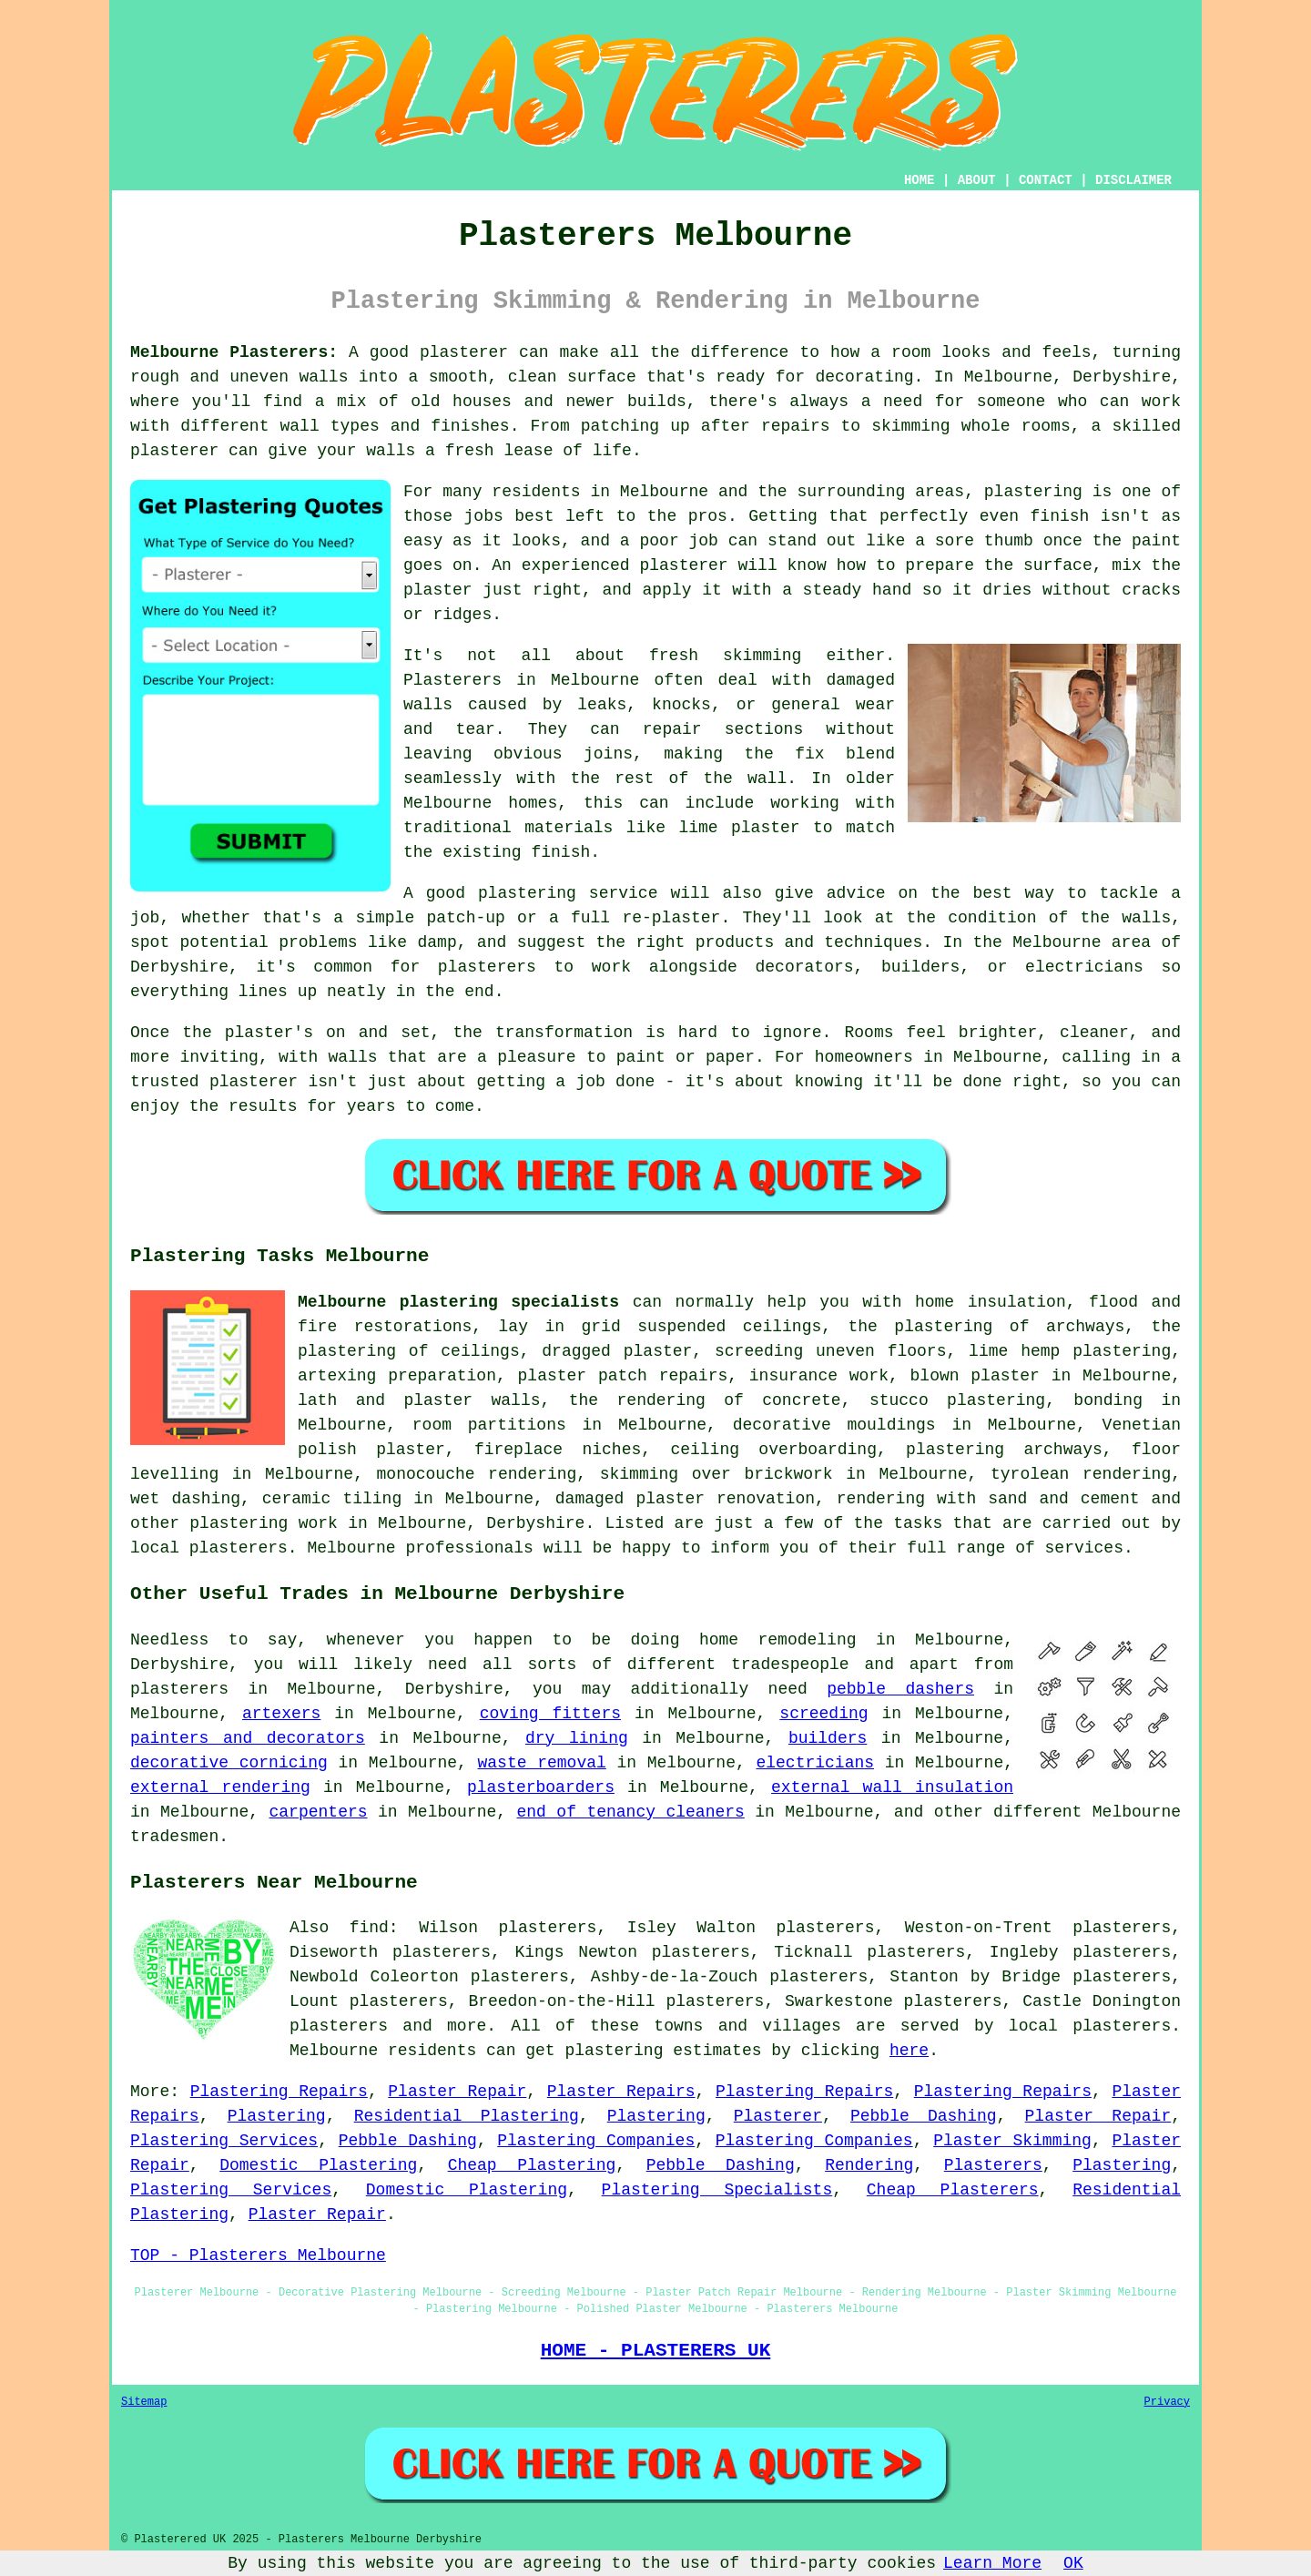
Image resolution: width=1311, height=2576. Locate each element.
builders (827, 1738)
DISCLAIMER (1133, 180)
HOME (919, 180)
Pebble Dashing (923, 2116)
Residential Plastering (466, 2116)
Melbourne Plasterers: (234, 352)
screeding (823, 1714)
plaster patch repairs (623, 1376)
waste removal (542, 1763)
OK (1073, 2563)
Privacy (1167, 2402)
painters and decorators (247, 1738)
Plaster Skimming (1012, 2141)
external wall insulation (892, 1787)
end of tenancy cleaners (631, 1812)
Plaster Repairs (621, 2091)
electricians (815, 1763)
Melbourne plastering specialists (458, 1302)
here (909, 2050)
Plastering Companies (596, 2141)
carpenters (318, 1812)
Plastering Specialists (717, 2190)
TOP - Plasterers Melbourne (258, 2255)
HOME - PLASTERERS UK (656, 2350)
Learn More (992, 2563)
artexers (281, 1714)
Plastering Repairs (279, 2091)
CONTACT (1045, 180)
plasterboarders (541, 1787)
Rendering (869, 2165)
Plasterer (778, 2116)
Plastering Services (224, 2141)
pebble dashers (900, 1689)
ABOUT (977, 180)
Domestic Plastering (318, 2165)
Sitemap (144, 2402)
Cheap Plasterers (953, 2190)
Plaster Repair (457, 2091)
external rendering (220, 1787)
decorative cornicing (229, 1763)
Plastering (277, 2116)
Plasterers (993, 2165)
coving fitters (550, 1714)
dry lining (576, 1738)
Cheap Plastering (532, 2165)
